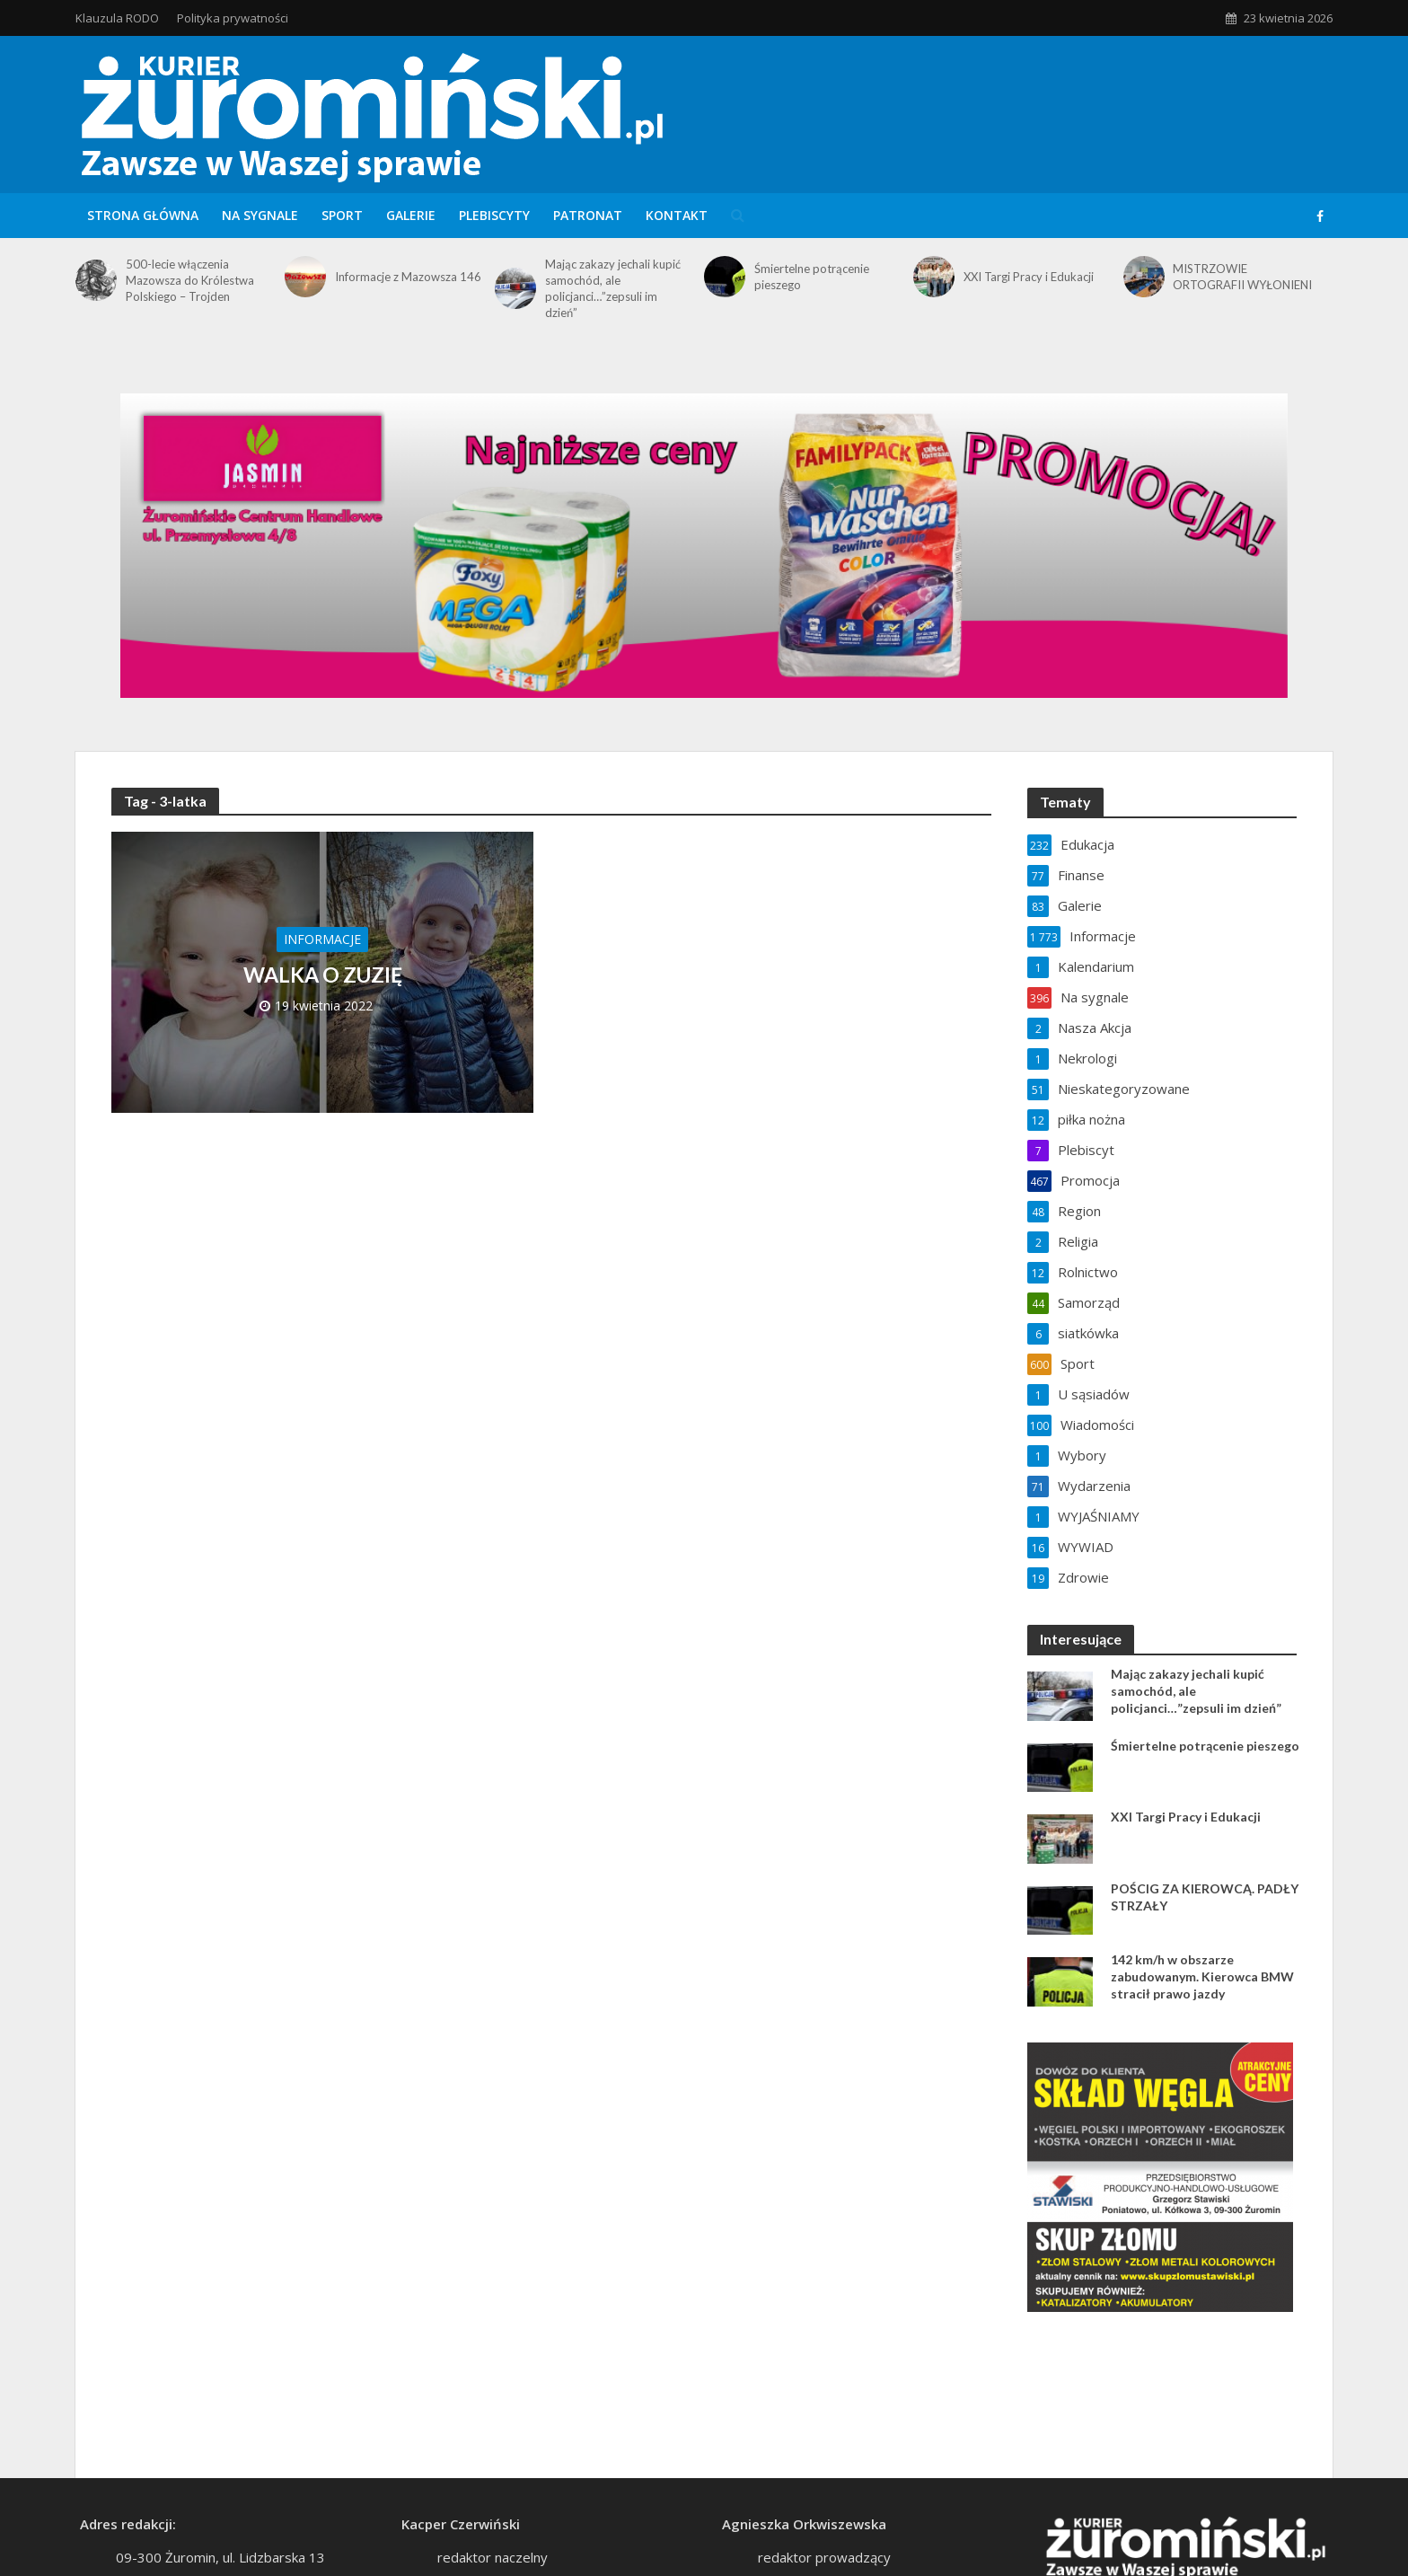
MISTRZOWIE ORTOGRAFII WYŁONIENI (1242, 276)
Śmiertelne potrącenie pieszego (811, 276)
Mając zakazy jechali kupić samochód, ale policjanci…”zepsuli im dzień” (613, 288)
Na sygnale (260, 215)
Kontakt (677, 215)
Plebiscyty (494, 215)
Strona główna (142, 215)
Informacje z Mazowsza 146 (408, 276)
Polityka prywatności (232, 18)
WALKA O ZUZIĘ (322, 974)
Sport (342, 215)
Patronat (587, 215)
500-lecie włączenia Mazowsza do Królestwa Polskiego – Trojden (190, 280)
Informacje (322, 939)
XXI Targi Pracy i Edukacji (1029, 276)
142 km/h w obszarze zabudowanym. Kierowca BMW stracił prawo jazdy (1202, 1976)
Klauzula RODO (117, 18)
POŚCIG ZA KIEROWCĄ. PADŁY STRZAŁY (1204, 1897)
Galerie (411, 215)
